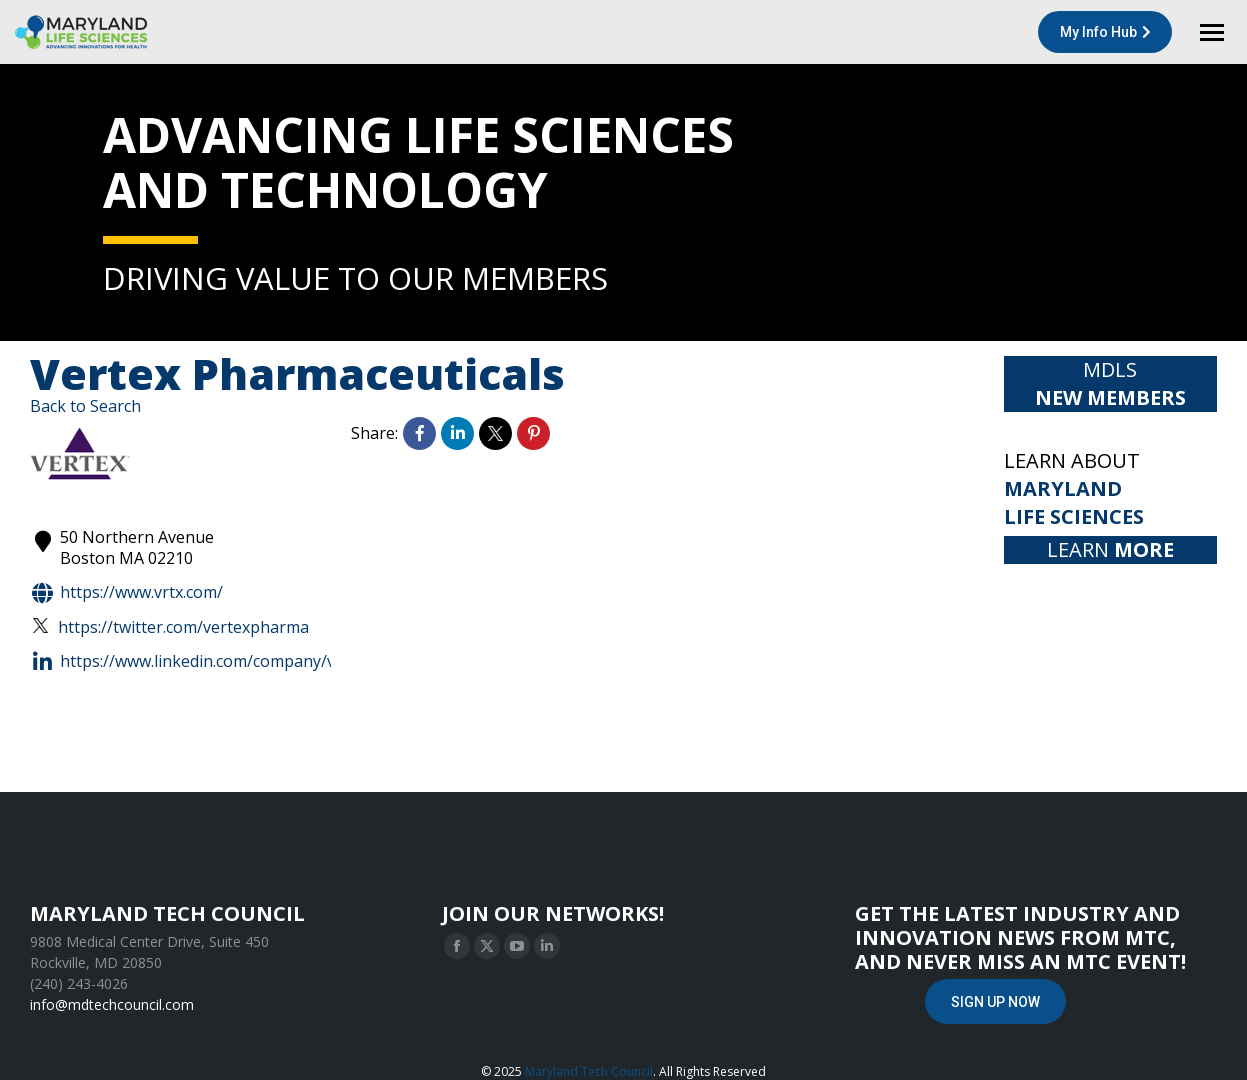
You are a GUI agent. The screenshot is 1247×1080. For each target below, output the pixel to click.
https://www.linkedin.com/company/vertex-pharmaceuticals (266, 662)
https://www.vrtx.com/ (126, 593)
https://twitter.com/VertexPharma (171, 627)
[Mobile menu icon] (1212, 32)
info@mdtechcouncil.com (112, 1004)
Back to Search (85, 406)
